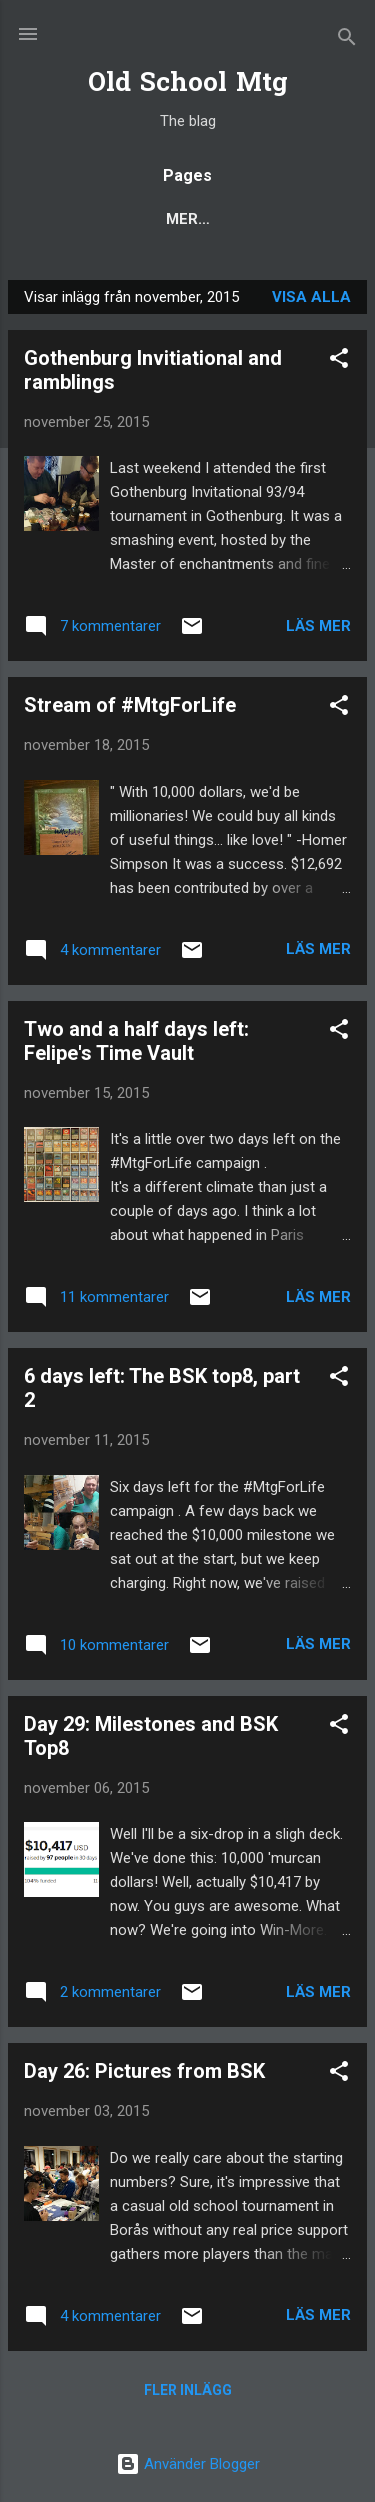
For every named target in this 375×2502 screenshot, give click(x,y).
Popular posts (186, 219)
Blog (66, 219)
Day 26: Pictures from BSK (144, 2071)
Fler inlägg (188, 2390)
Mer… (307, 219)
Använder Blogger (188, 2464)
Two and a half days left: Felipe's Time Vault (136, 1041)
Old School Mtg (188, 84)
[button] (339, 361)
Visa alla (311, 297)
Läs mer (318, 626)
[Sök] (347, 40)
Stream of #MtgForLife (130, 705)
